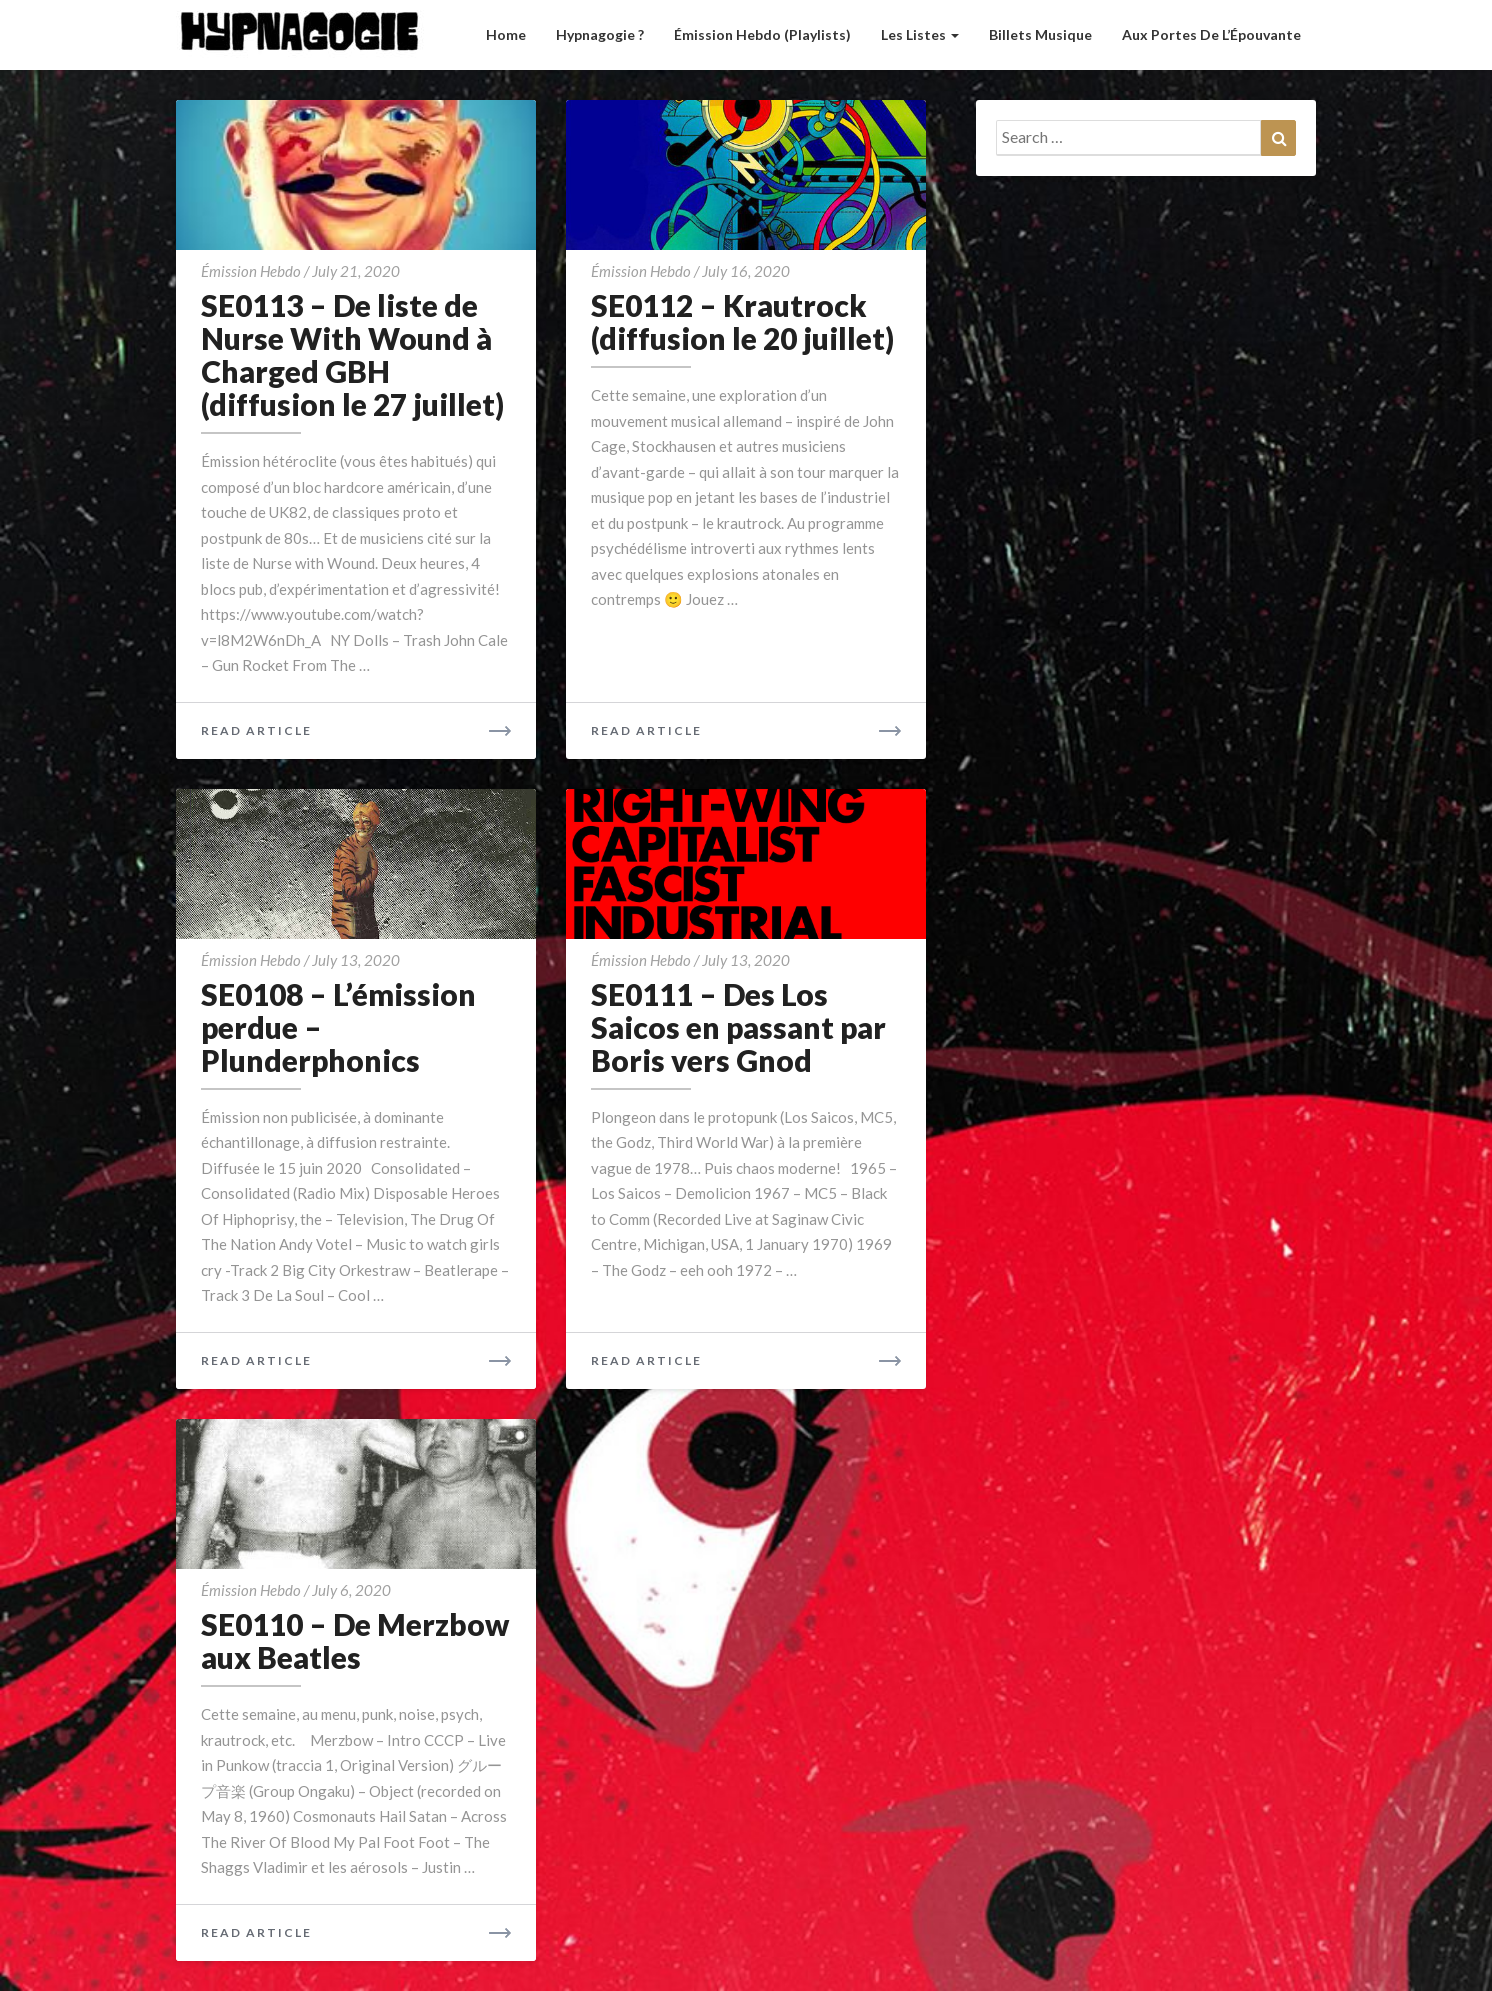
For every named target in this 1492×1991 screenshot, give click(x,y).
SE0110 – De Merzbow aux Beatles (355, 1640)
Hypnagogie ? (600, 34)
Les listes (920, 34)
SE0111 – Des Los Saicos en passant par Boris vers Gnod (738, 1027)
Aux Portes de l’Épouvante (1211, 34)
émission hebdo (251, 271)
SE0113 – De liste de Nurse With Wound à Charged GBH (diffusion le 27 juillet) (352, 354)
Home (506, 34)
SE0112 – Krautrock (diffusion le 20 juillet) (742, 321)
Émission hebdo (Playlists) (762, 34)
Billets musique (1040, 34)
